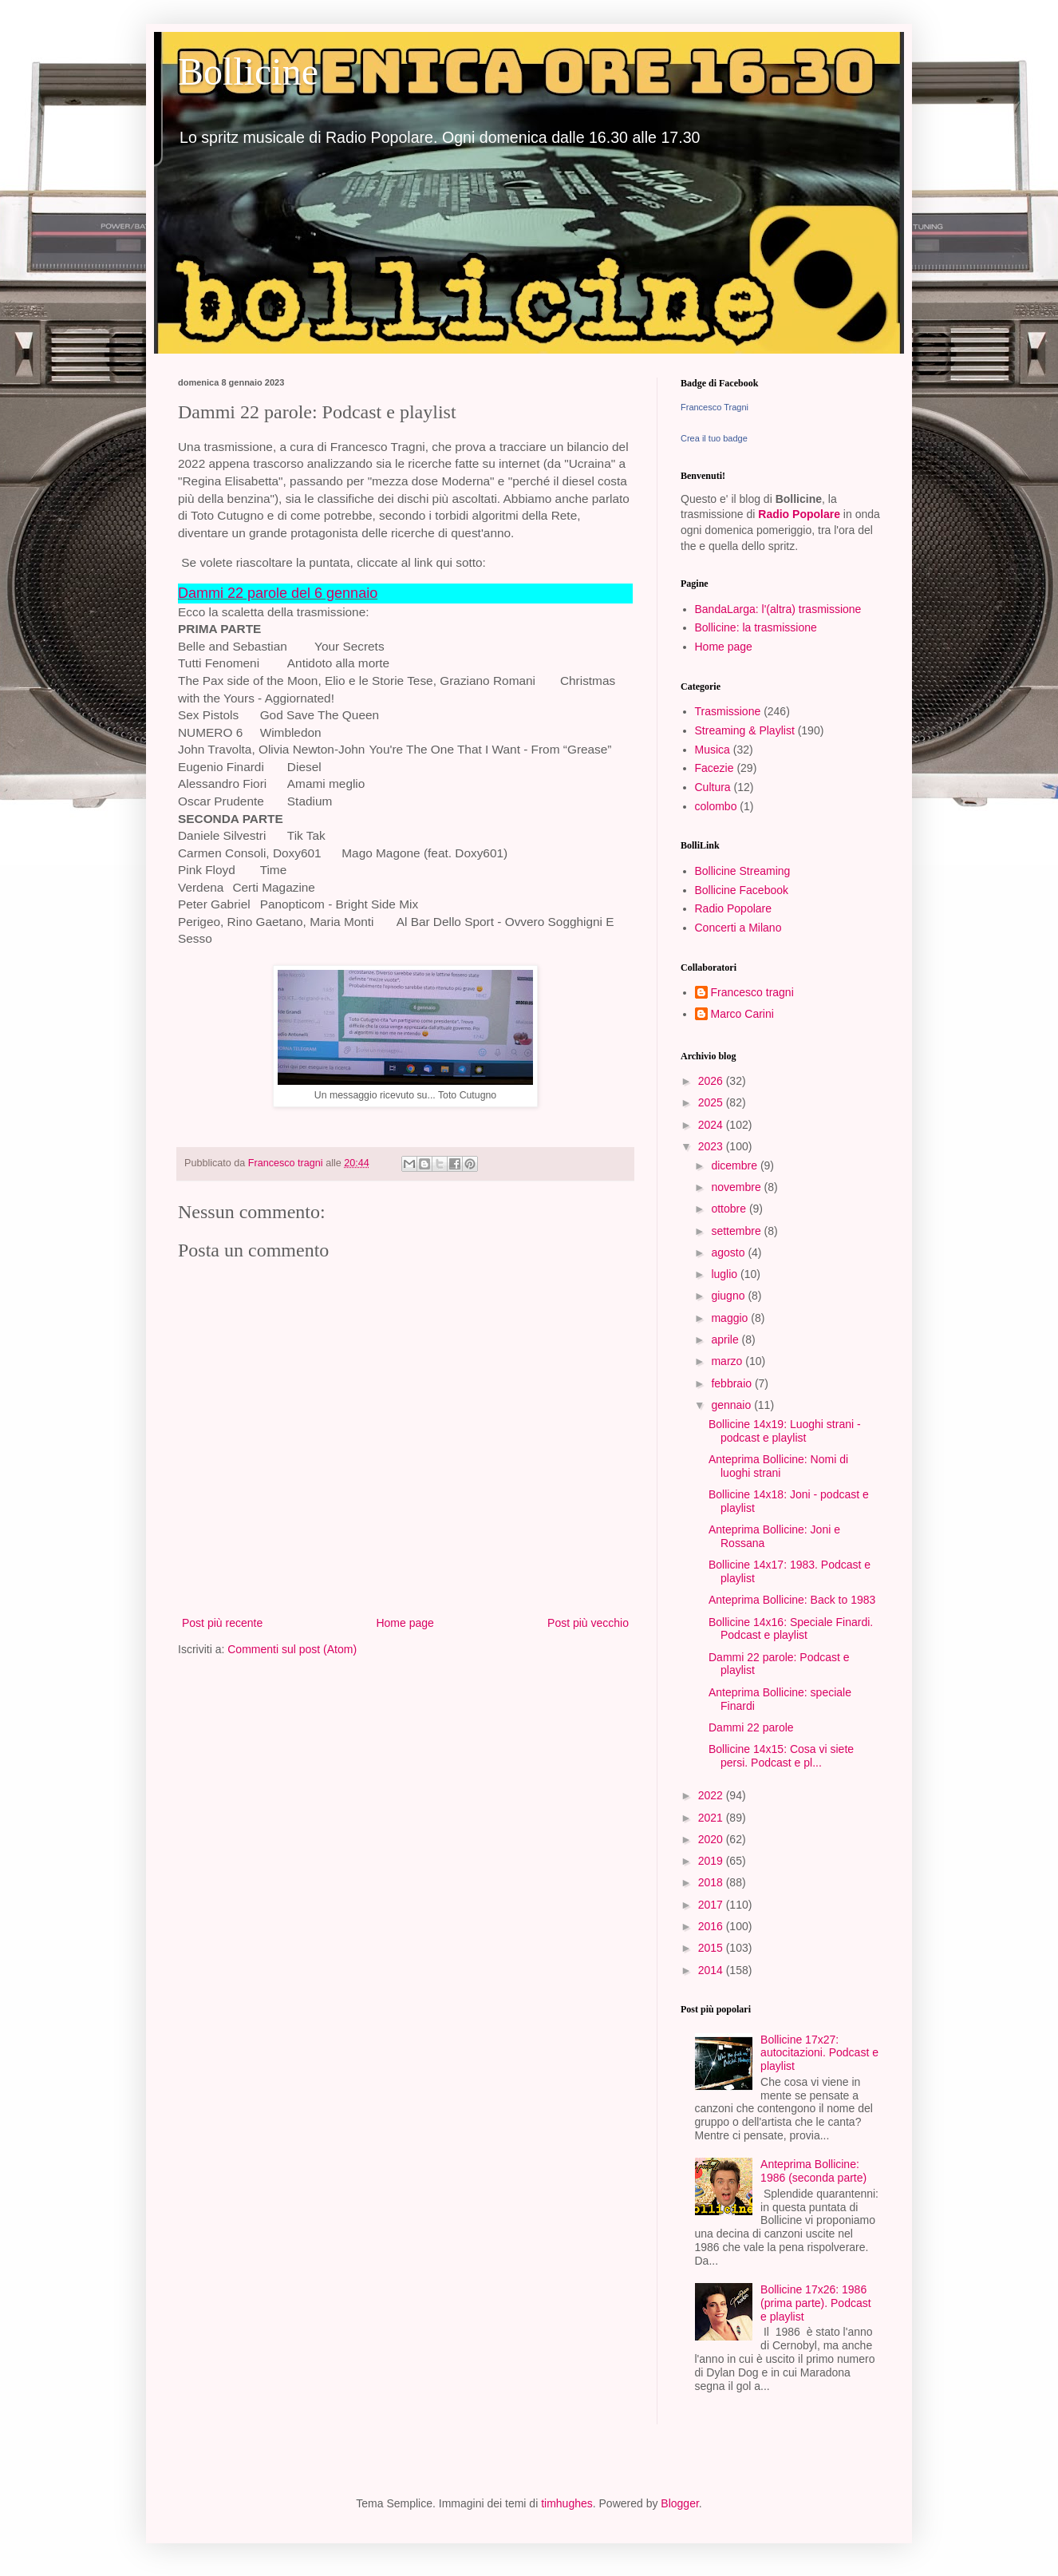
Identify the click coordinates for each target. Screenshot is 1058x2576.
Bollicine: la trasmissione (756, 627)
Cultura (713, 787)
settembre (737, 1231)
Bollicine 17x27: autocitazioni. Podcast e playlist (819, 2053)
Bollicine (248, 71)
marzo (728, 1361)
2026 (712, 1080)
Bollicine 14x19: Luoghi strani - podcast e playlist (785, 1431)
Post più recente (222, 1622)
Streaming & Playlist (745, 730)
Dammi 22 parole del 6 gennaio (277, 593)
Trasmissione (728, 711)
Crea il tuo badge (714, 438)
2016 (712, 1926)
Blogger (679, 2503)
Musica (712, 749)
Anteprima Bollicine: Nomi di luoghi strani (778, 1466)
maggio (731, 1318)
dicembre (735, 1165)
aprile (726, 1339)
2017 (712, 1904)
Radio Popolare (799, 514)
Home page (404, 1622)
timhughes (567, 2503)
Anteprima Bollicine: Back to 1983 (792, 1599)
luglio (725, 1274)
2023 (712, 1146)
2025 (712, 1102)
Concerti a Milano (738, 927)
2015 (712, 1947)
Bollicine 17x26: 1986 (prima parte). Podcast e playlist (815, 2303)
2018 (712, 1882)
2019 (712, 1860)
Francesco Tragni (714, 407)
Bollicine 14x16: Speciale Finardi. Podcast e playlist (791, 1629)
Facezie (714, 768)
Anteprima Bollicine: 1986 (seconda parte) (813, 2171)
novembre (737, 1187)
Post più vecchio (588, 1622)
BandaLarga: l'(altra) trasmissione (778, 609)
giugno (729, 1295)
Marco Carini (742, 1013)
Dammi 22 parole (751, 1727)
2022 (712, 1795)
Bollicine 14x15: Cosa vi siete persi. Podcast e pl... (781, 1756)
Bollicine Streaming (743, 871)
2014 (712, 1970)
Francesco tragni (752, 992)
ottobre (729, 1208)
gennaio (732, 1405)
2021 (712, 1817)
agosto (729, 1252)
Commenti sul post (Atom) (292, 1649)
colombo (716, 806)
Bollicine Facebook (742, 890)
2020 (712, 1839)
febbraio (732, 1383)
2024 (712, 1124)
